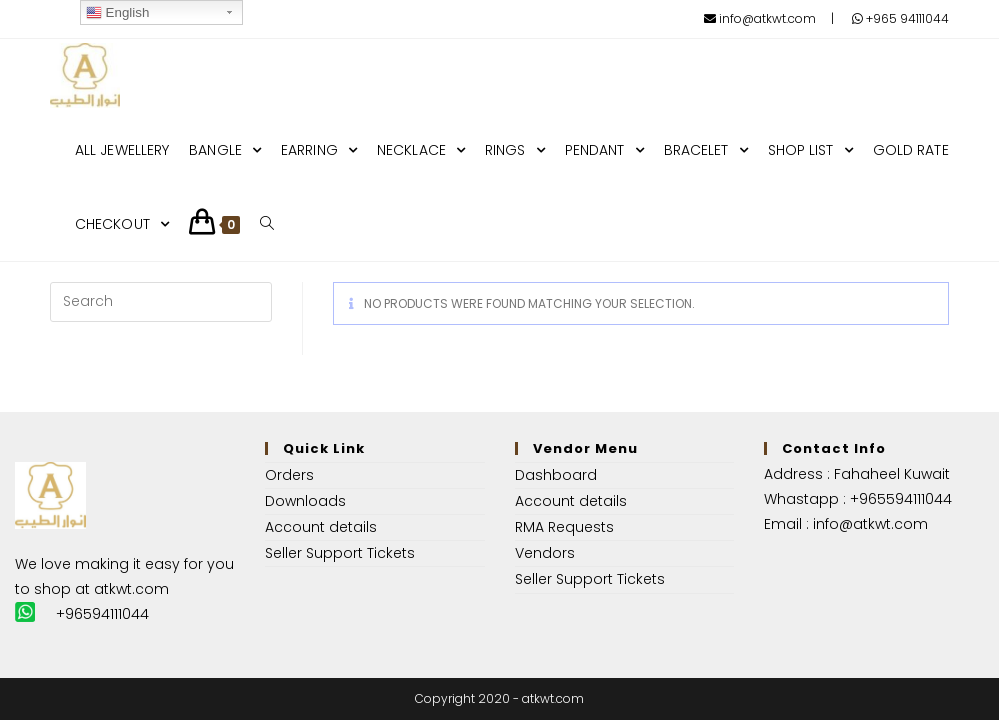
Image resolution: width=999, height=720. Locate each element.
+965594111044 (901, 499)
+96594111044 (102, 614)
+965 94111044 (900, 18)
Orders (289, 475)
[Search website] (267, 224)
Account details (321, 527)
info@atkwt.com (760, 18)
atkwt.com (131, 589)
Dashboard (556, 475)
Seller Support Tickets (340, 553)
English (117, 13)
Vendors (545, 553)
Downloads (305, 501)
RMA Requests (564, 527)
